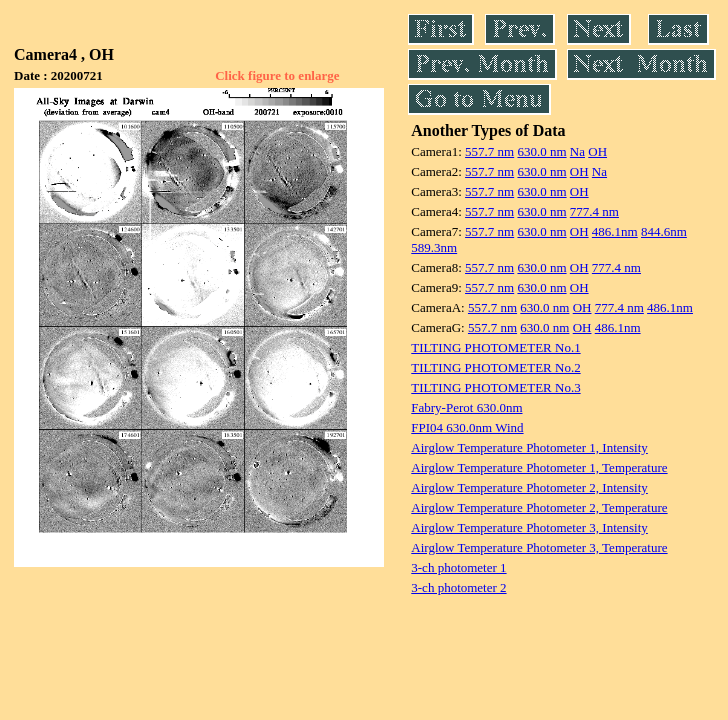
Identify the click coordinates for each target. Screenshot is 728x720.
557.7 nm (489, 151)
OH (597, 151)
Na (577, 151)
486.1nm (615, 231)
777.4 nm (594, 211)
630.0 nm (541, 151)
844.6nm (664, 231)
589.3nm (434, 247)
